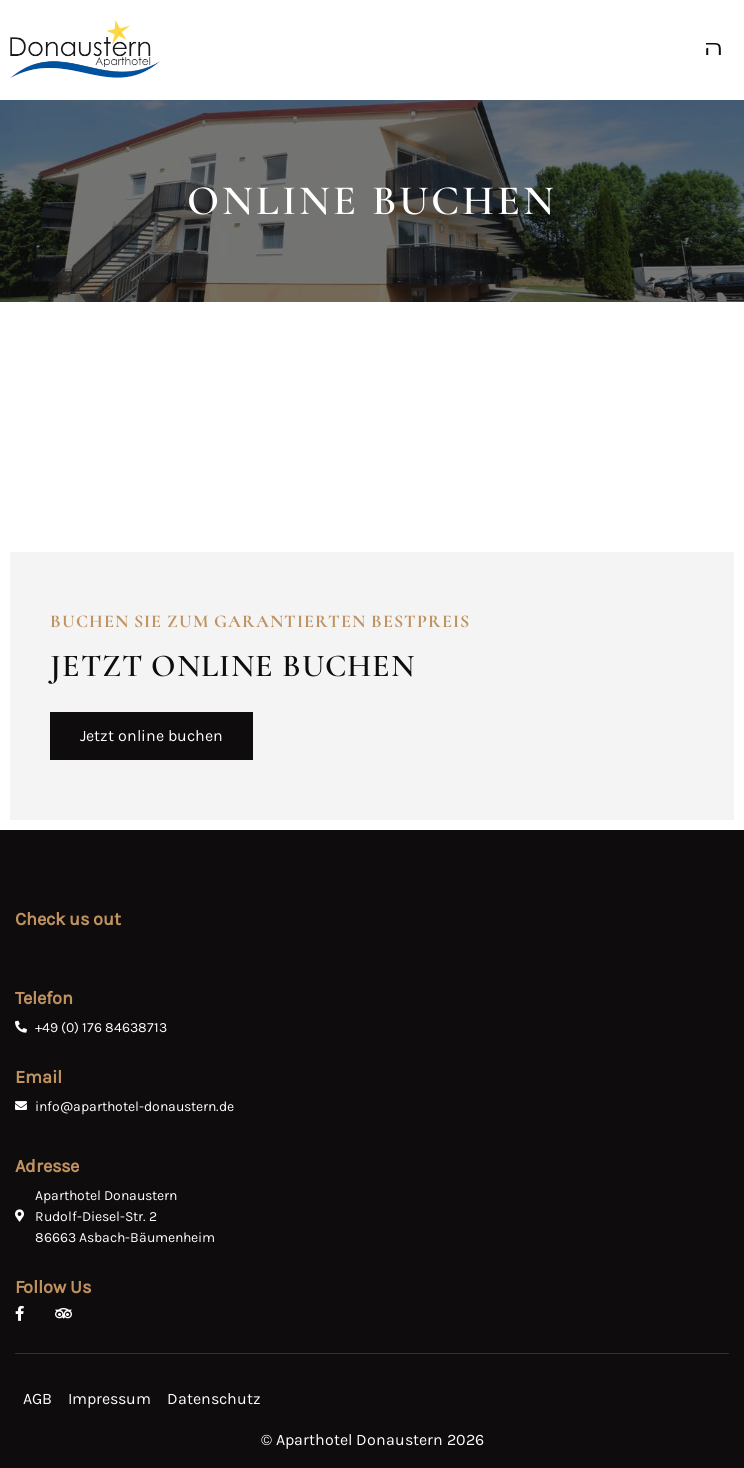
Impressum (109, 1398)
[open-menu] (719, 49)
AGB (37, 1398)
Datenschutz (214, 1398)
